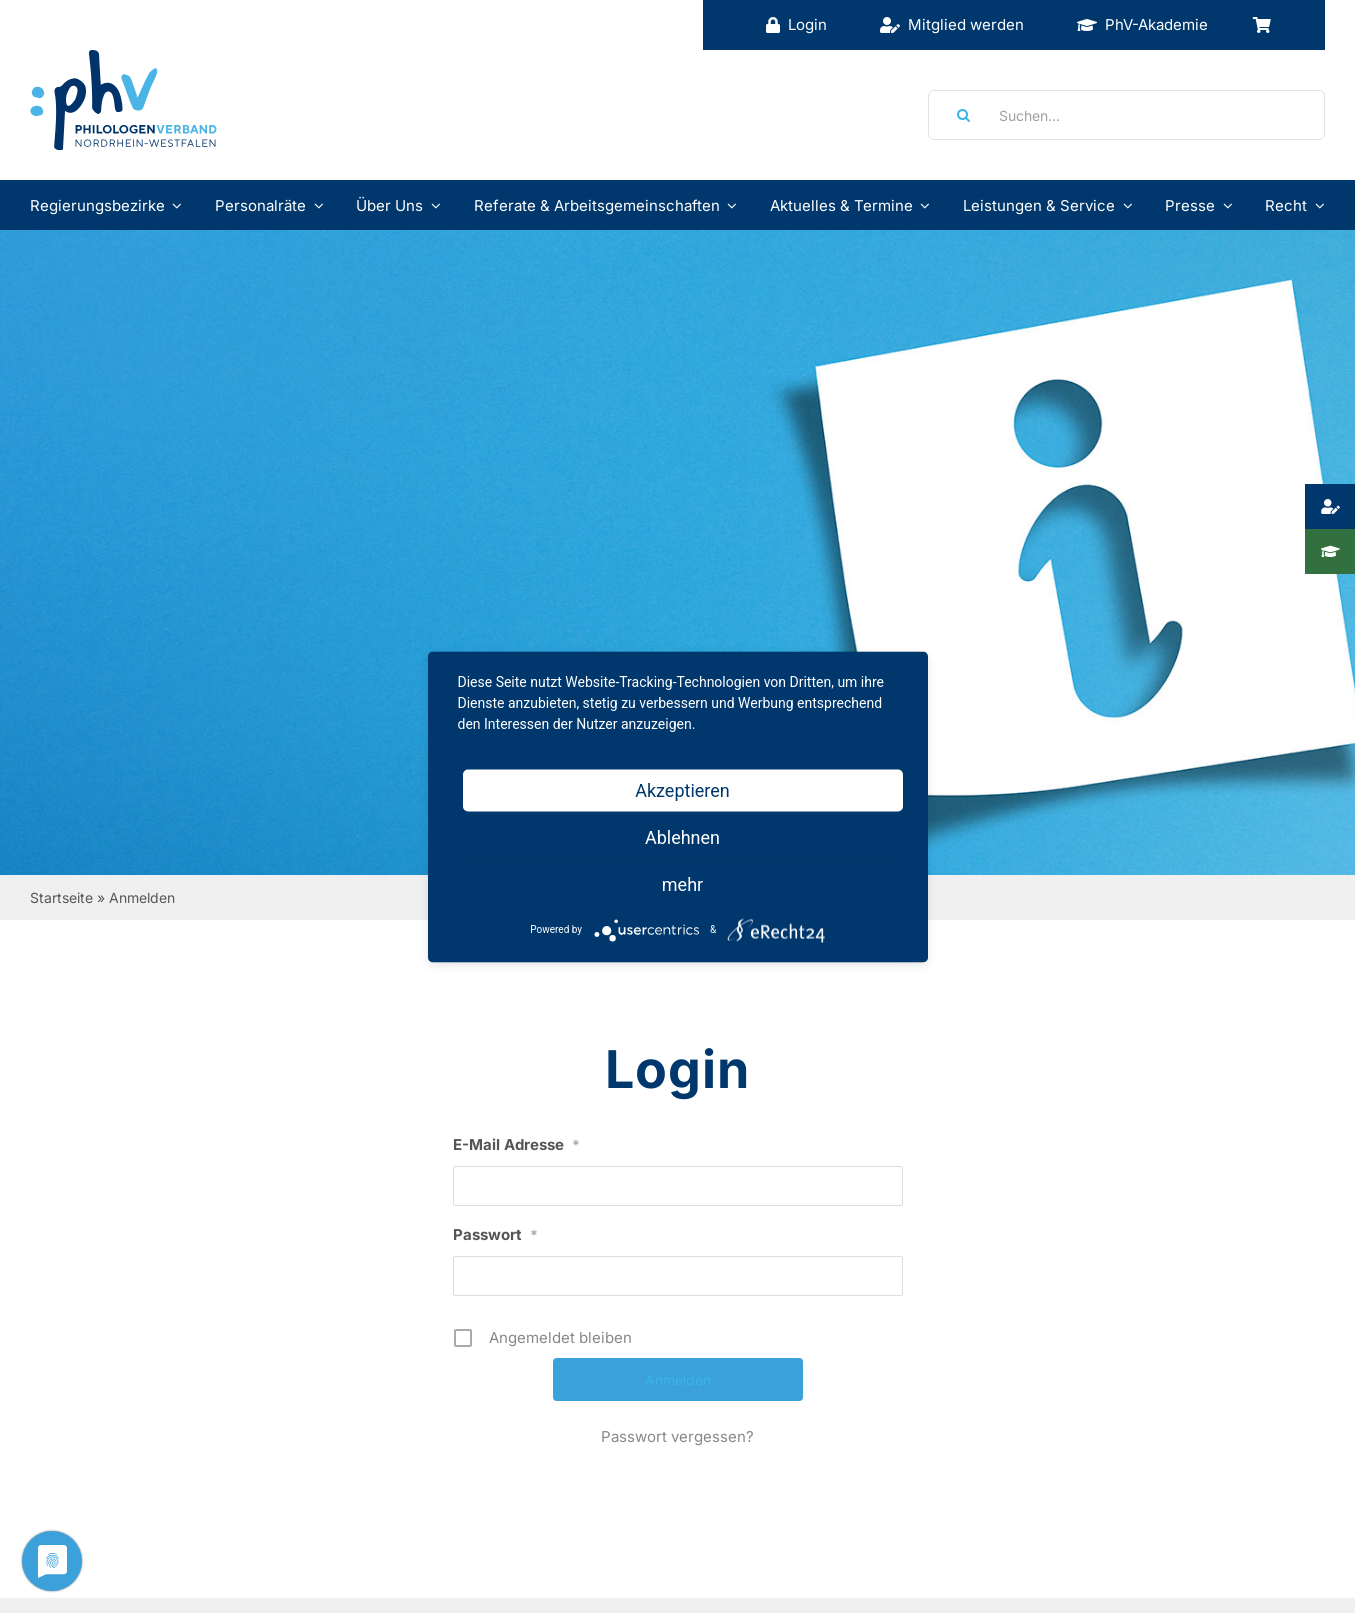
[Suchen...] (1126, 115)
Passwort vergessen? (677, 1436)
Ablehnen (682, 836)
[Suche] (957, 115)
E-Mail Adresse (516, 1144)
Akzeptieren (682, 789)
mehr (682, 883)
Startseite (61, 897)
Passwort (495, 1234)
